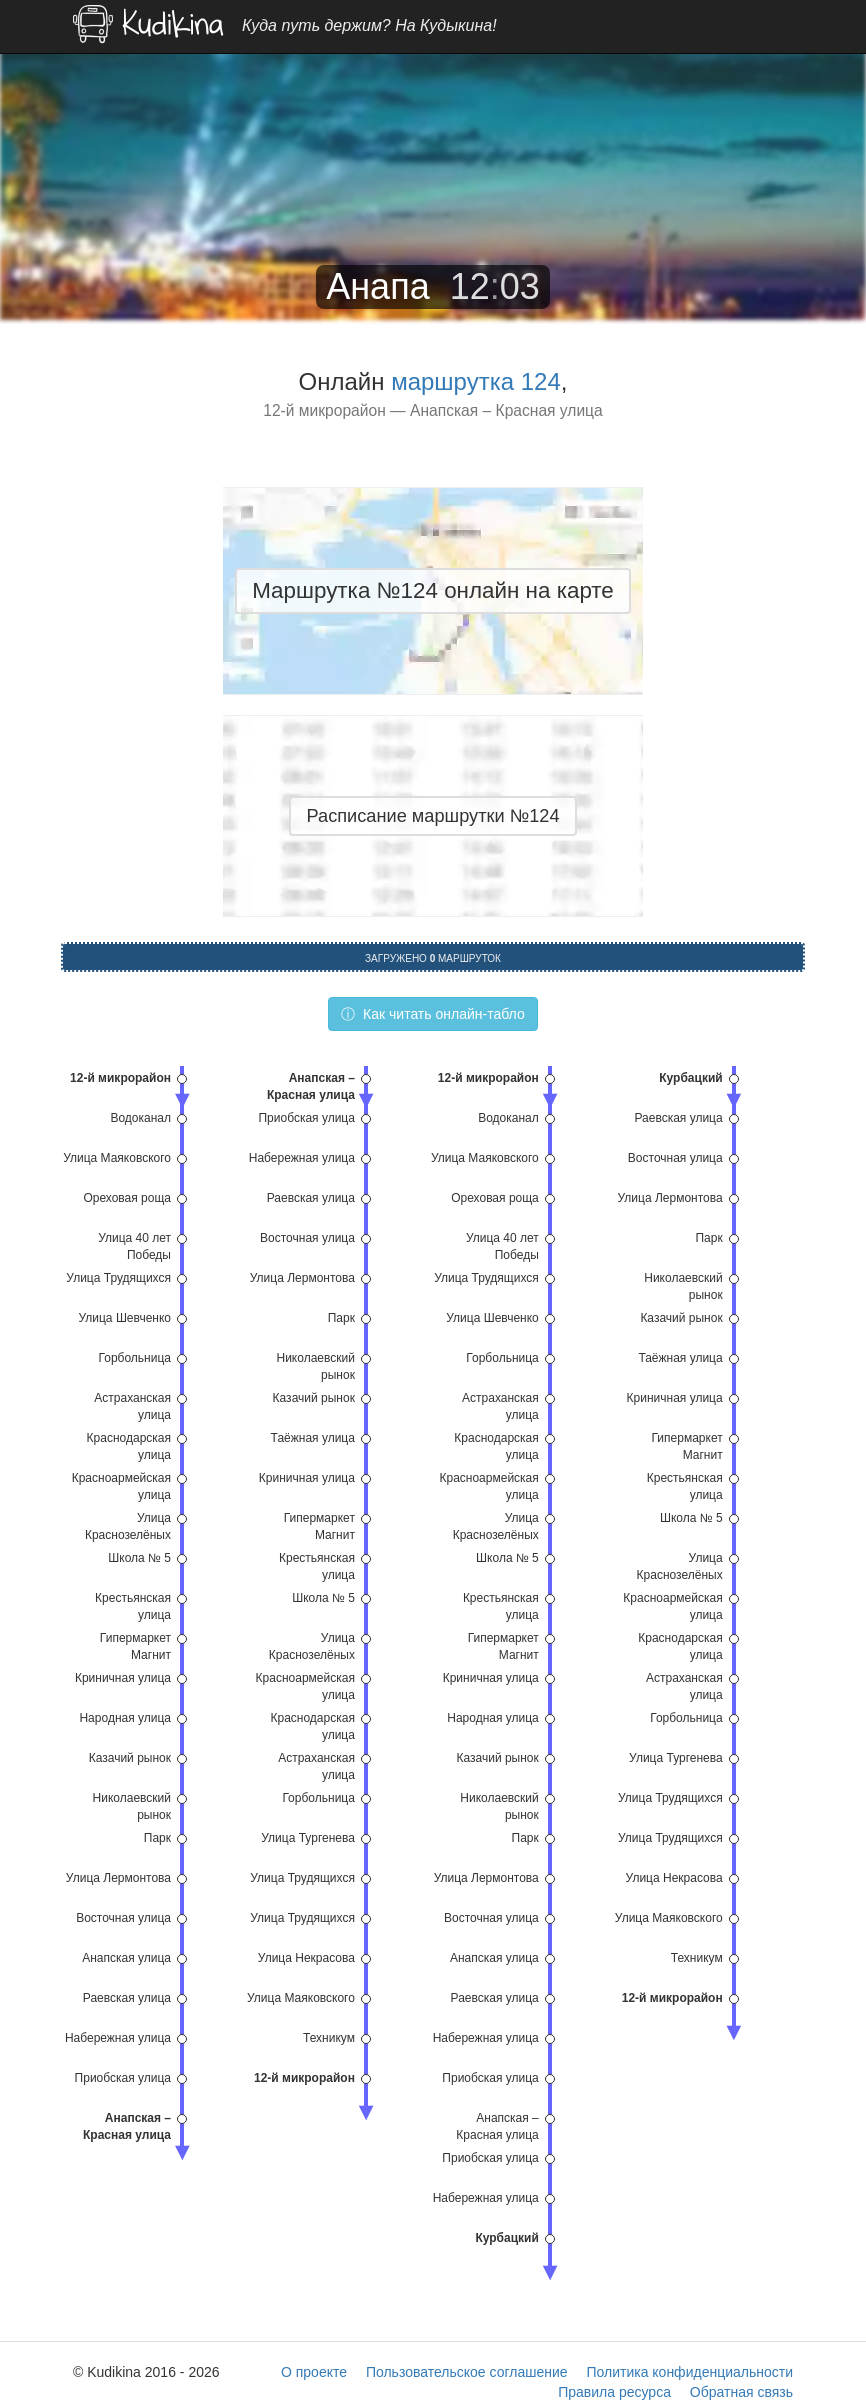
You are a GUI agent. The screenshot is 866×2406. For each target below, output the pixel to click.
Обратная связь (741, 2392)
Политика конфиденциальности (689, 2372)
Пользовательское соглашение (467, 2372)
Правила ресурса (614, 2392)
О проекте (314, 2372)
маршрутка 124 (476, 381)
